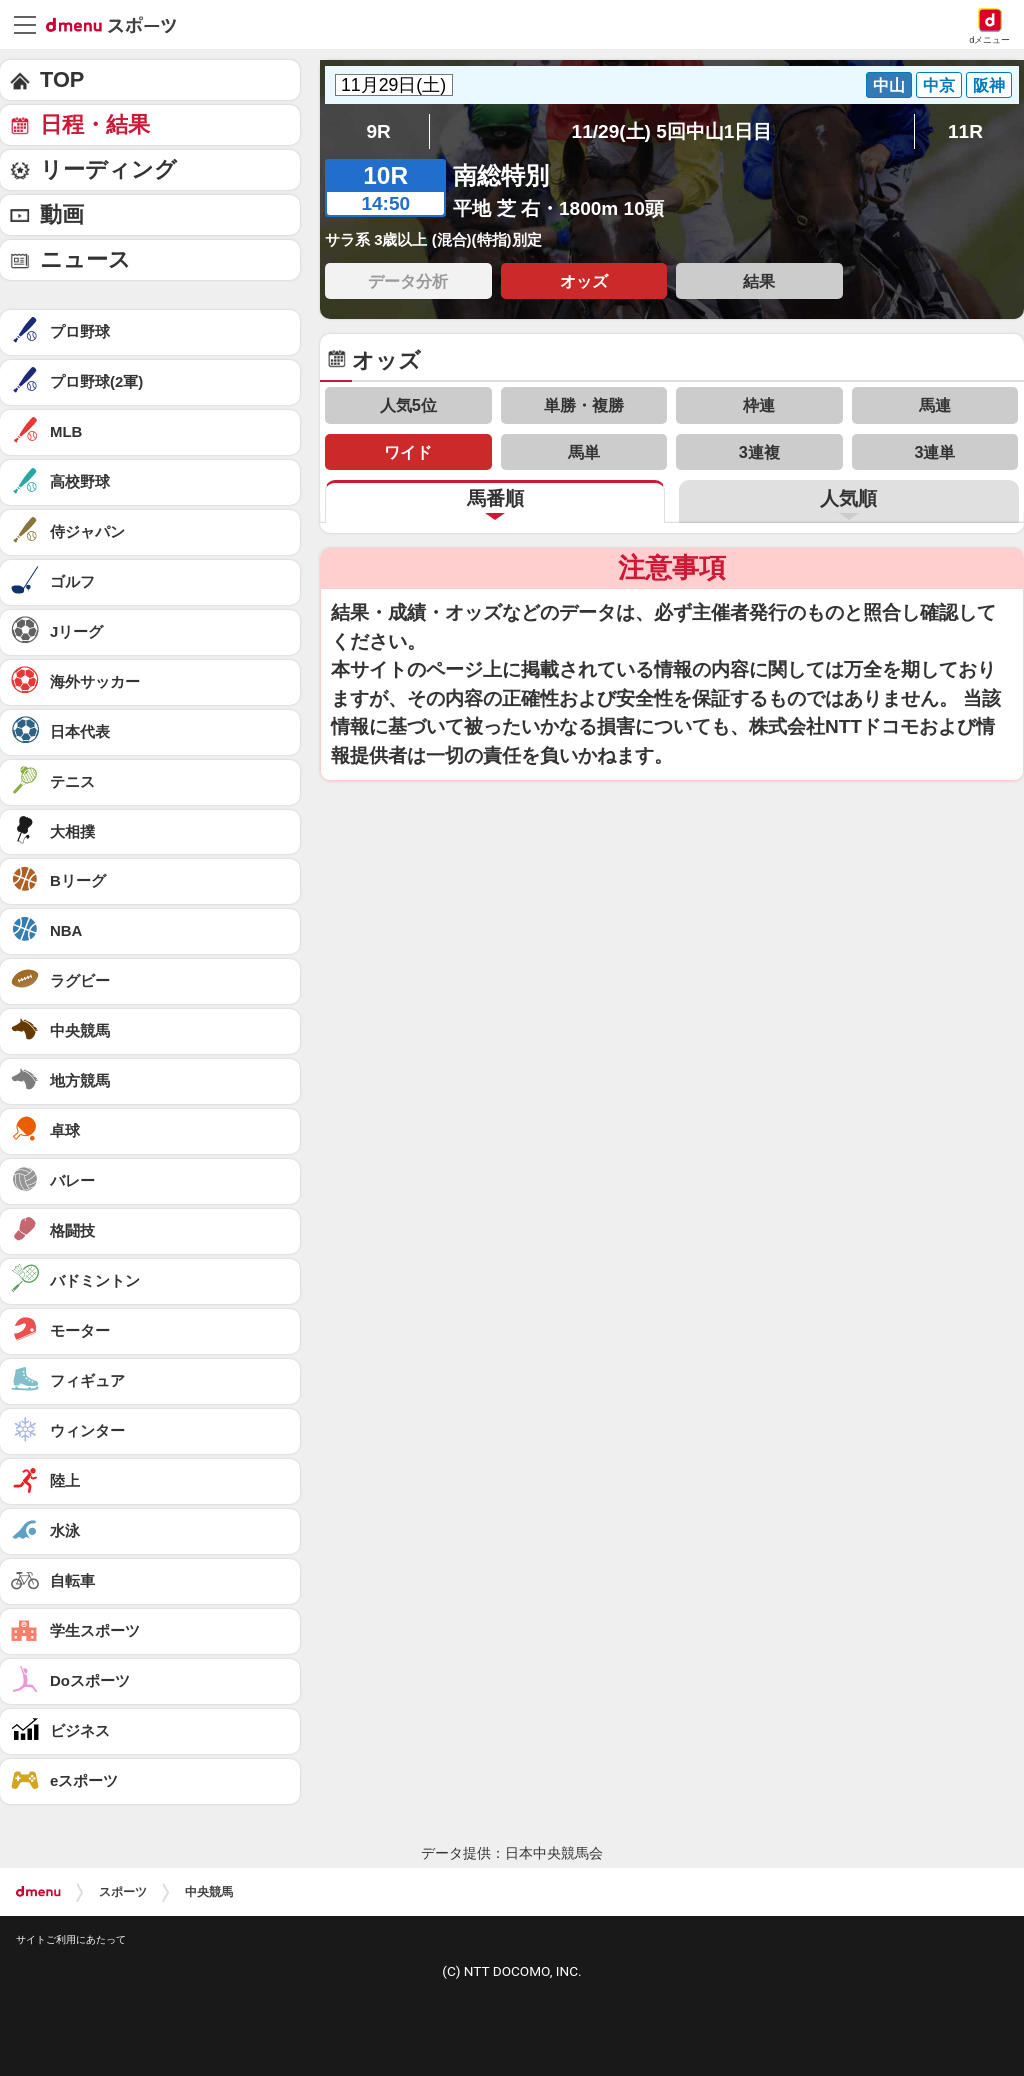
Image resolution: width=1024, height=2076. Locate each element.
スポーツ (123, 1892)
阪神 (989, 85)
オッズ (584, 281)
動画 (62, 214)
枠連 (759, 405)
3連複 (759, 452)
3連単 (934, 452)
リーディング (108, 169)
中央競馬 (209, 1892)
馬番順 (495, 498)
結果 (759, 281)
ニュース (85, 259)
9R (378, 131)
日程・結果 (95, 124)
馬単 (584, 452)
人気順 (848, 498)
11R (965, 131)
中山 (889, 85)
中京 (939, 85)
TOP (62, 79)
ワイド (408, 452)
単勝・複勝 (584, 405)
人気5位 (408, 405)
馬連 (935, 405)
